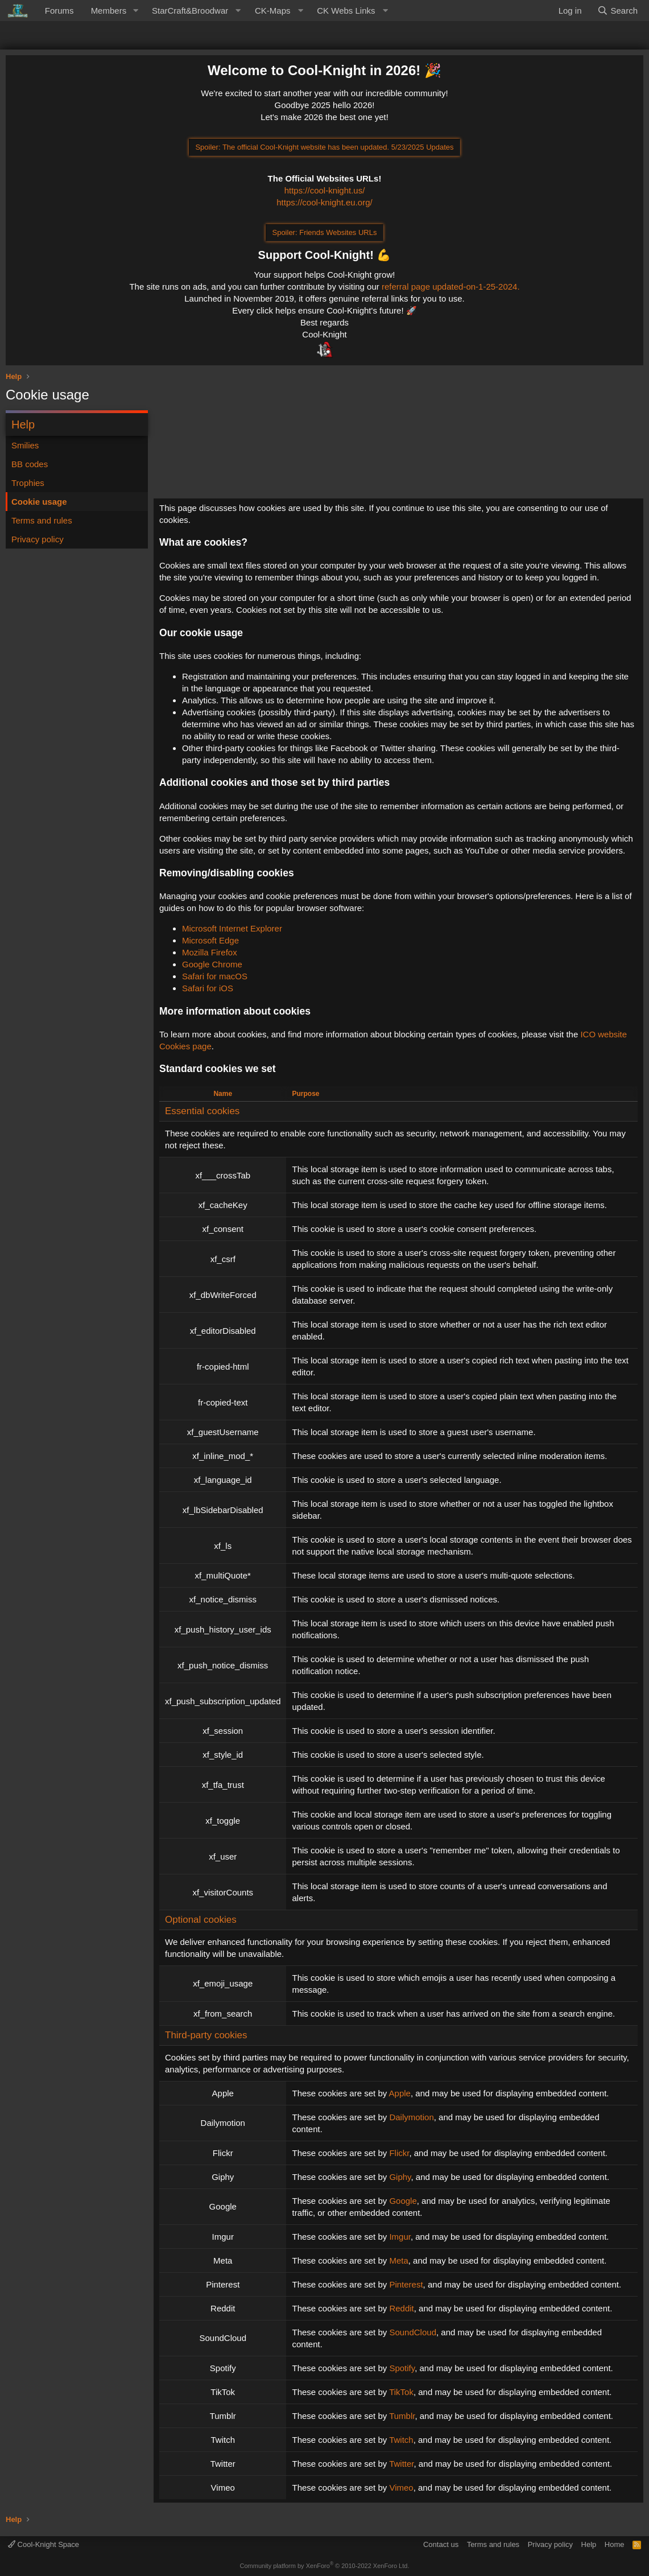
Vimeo (401, 2487)
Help (589, 2544)
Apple (400, 2093)
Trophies (27, 483)
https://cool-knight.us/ (324, 190)
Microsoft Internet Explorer (232, 928)
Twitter (401, 2463)
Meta (398, 2260)
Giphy (400, 2177)
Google (402, 2201)
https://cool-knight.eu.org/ (324, 202)
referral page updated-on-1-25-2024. (451, 286)
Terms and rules (41, 520)
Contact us (440, 2544)
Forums (59, 10)
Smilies (25, 445)
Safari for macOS (214, 976)
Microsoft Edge (210, 940)
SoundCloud (412, 2332)
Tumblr (402, 2416)
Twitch (401, 2440)
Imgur (400, 2236)
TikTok (401, 2392)
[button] (135, 10)
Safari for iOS (207, 988)
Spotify (402, 2368)
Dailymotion (411, 2117)
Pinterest (406, 2284)
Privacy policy (37, 539)
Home (615, 2544)
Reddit (401, 2308)
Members (109, 10)
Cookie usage (39, 501)
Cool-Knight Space (43, 2544)
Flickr (399, 2153)
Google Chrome (212, 964)
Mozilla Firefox (209, 952)
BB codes (29, 464)
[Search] (617, 10)
